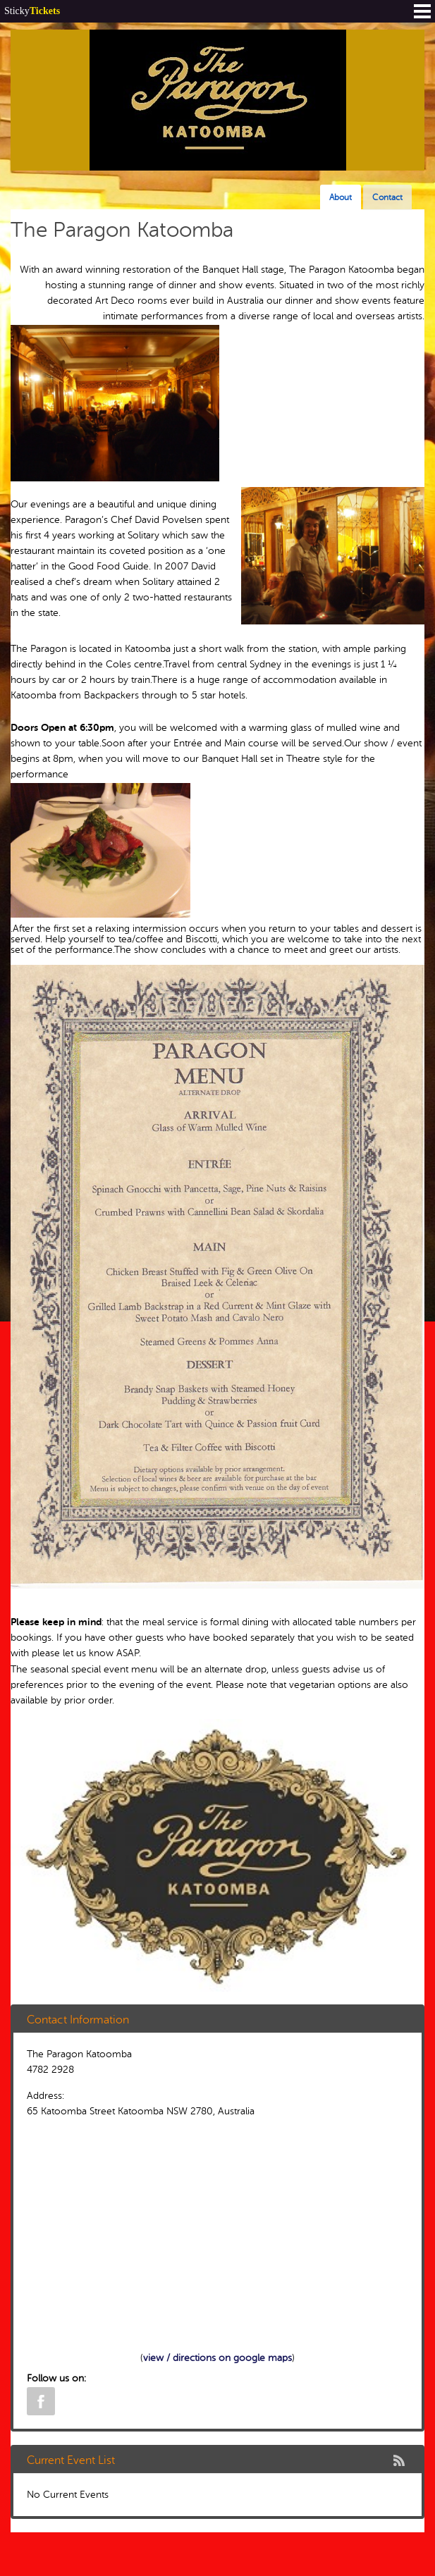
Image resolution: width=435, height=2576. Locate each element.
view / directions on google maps (217, 2358)
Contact (387, 197)
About (340, 197)
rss (399, 2460)
